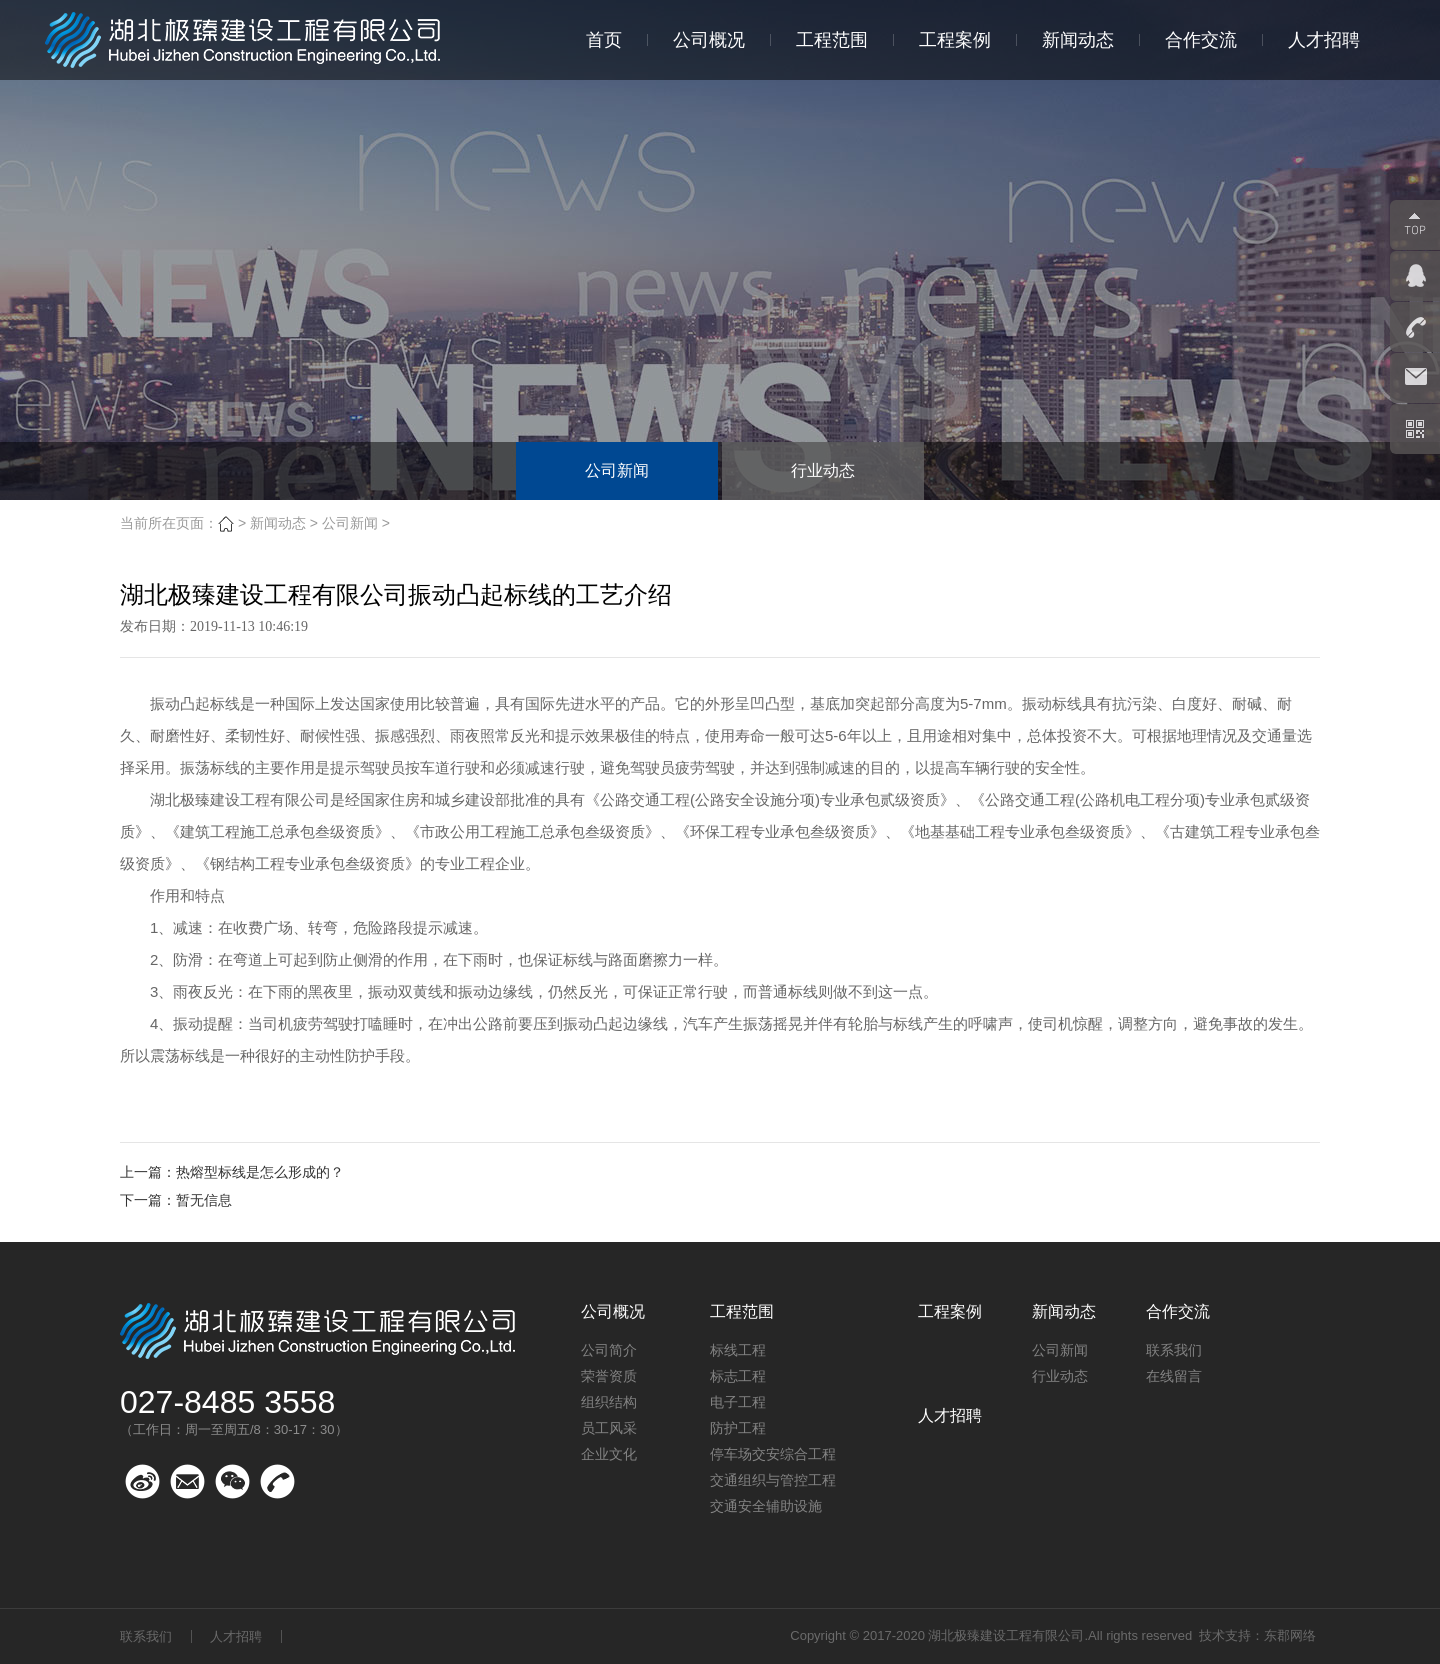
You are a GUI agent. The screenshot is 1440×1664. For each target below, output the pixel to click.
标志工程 (738, 1376)
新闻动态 (1078, 40)
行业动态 (823, 470)
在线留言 (1174, 1376)
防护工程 (738, 1428)
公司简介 (609, 1350)
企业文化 (609, 1454)
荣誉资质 (609, 1376)
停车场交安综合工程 (773, 1454)
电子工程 (738, 1402)
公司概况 (709, 40)
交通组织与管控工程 (773, 1480)
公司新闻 (617, 470)
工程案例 (955, 40)
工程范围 (832, 40)
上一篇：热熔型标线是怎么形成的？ (232, 1172)
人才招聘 (1324, 40)
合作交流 (1201, 40)
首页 (604, 40)
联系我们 (1174, 1350)
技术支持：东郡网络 (1257, 1635)
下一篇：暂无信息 (176, 1200)
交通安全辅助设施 (766, 1506)
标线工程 (738, 1350)
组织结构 (609, 1402)
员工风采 (609, 1428)
